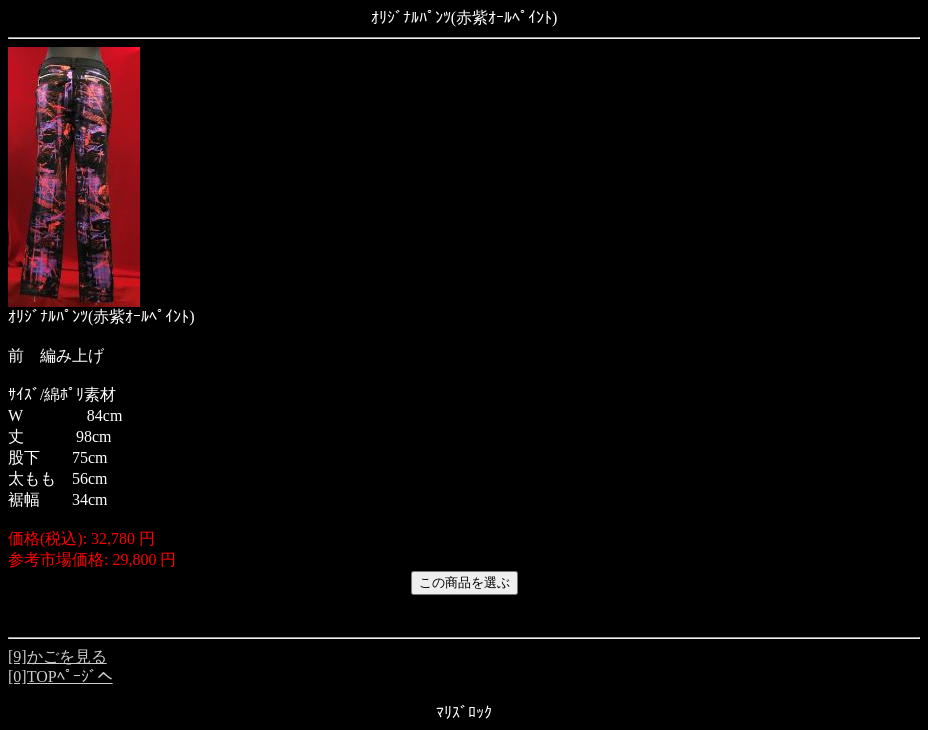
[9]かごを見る (57, 656)
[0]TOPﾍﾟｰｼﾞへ (60, 676)
